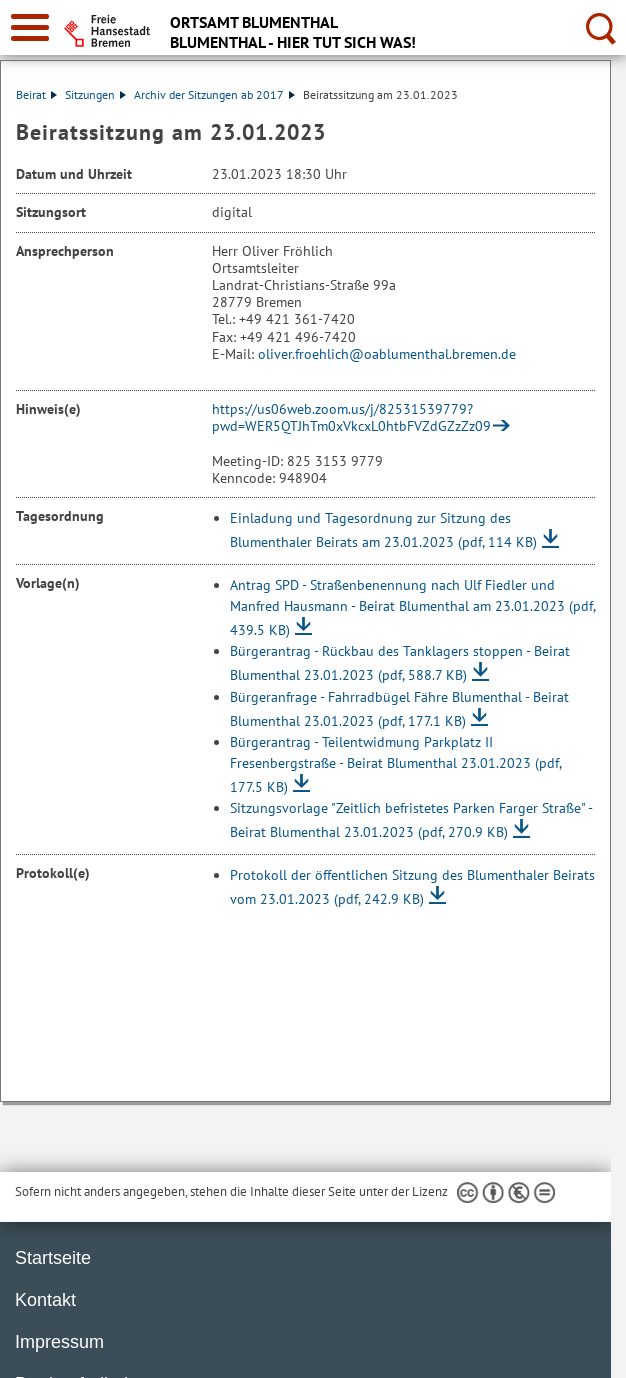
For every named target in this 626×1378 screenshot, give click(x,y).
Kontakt (45, 1300)
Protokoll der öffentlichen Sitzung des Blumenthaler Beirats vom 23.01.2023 (412, 887)
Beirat (36, 94)
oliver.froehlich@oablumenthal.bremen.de (387, 354)
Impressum (59, 1342)
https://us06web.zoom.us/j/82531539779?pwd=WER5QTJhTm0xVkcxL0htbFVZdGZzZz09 (351, 417)
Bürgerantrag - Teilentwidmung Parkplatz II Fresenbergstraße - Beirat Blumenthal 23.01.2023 (395, 764)
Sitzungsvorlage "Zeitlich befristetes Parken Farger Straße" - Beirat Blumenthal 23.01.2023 (411, 820)
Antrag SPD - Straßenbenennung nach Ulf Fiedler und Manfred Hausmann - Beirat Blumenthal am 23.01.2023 (412, 607)
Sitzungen (95, 94)
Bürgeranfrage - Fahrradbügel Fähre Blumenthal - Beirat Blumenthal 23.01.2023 (399, 709)
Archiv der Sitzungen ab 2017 (214, 94)
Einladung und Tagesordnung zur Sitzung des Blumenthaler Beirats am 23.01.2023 (383, 530)
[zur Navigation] (30, 27)
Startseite (53, 1258)
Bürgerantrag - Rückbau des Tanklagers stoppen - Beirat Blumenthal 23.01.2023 (400, 663)
